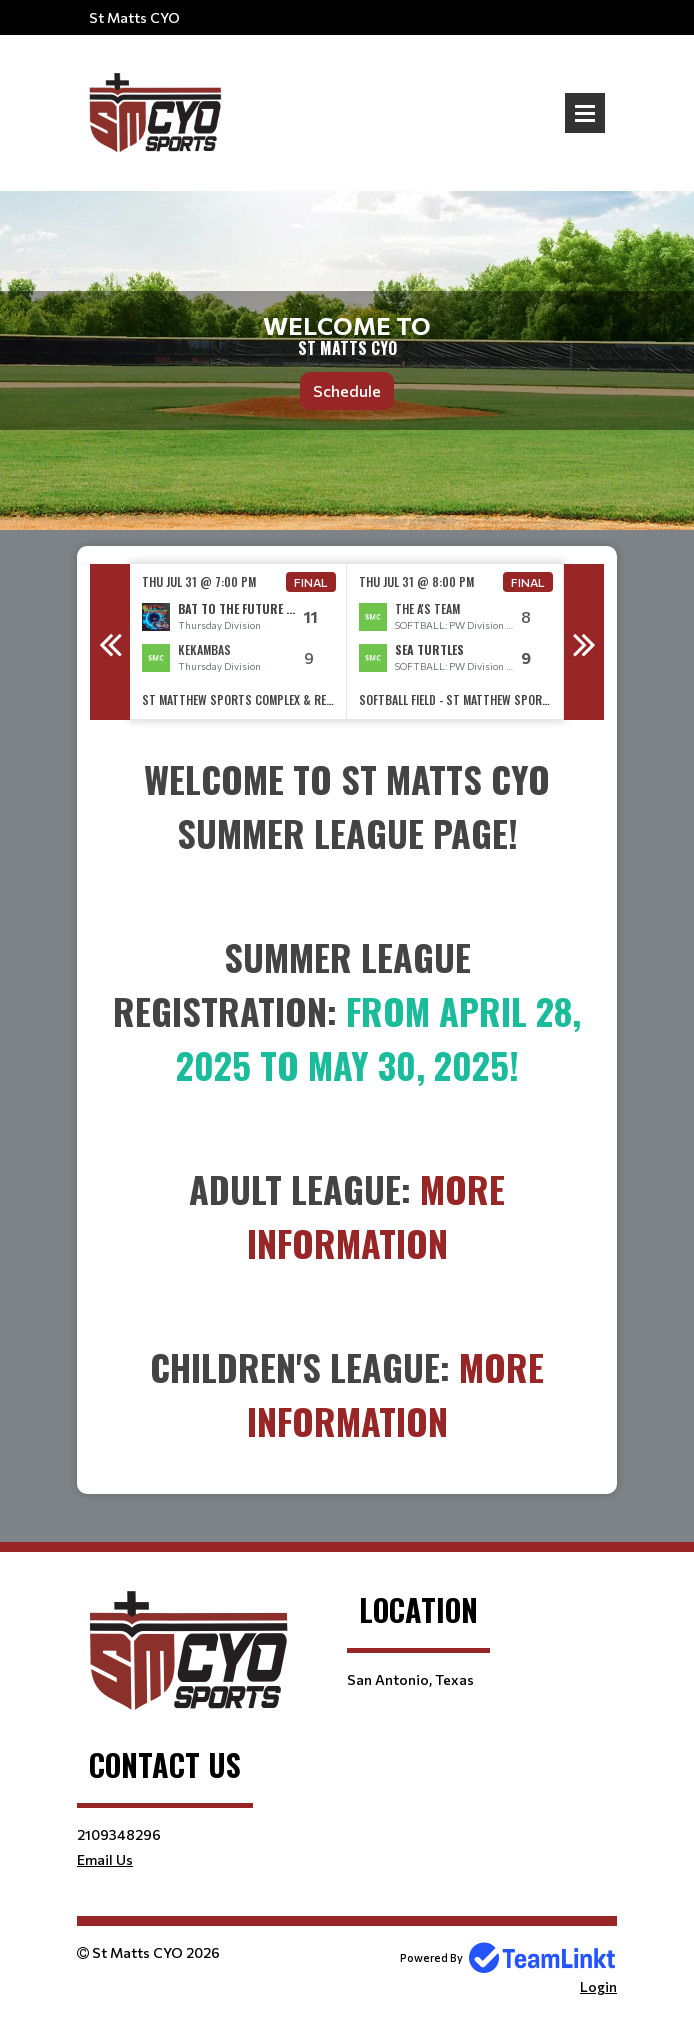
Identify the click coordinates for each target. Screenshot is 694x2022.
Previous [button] (110, 642)
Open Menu (585, 113)
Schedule (347, 390)
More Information (376, 1215)
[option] (238, 641)
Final (311, 582)
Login (598, 1986)
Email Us (105, 1859)
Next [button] (584, 642)
